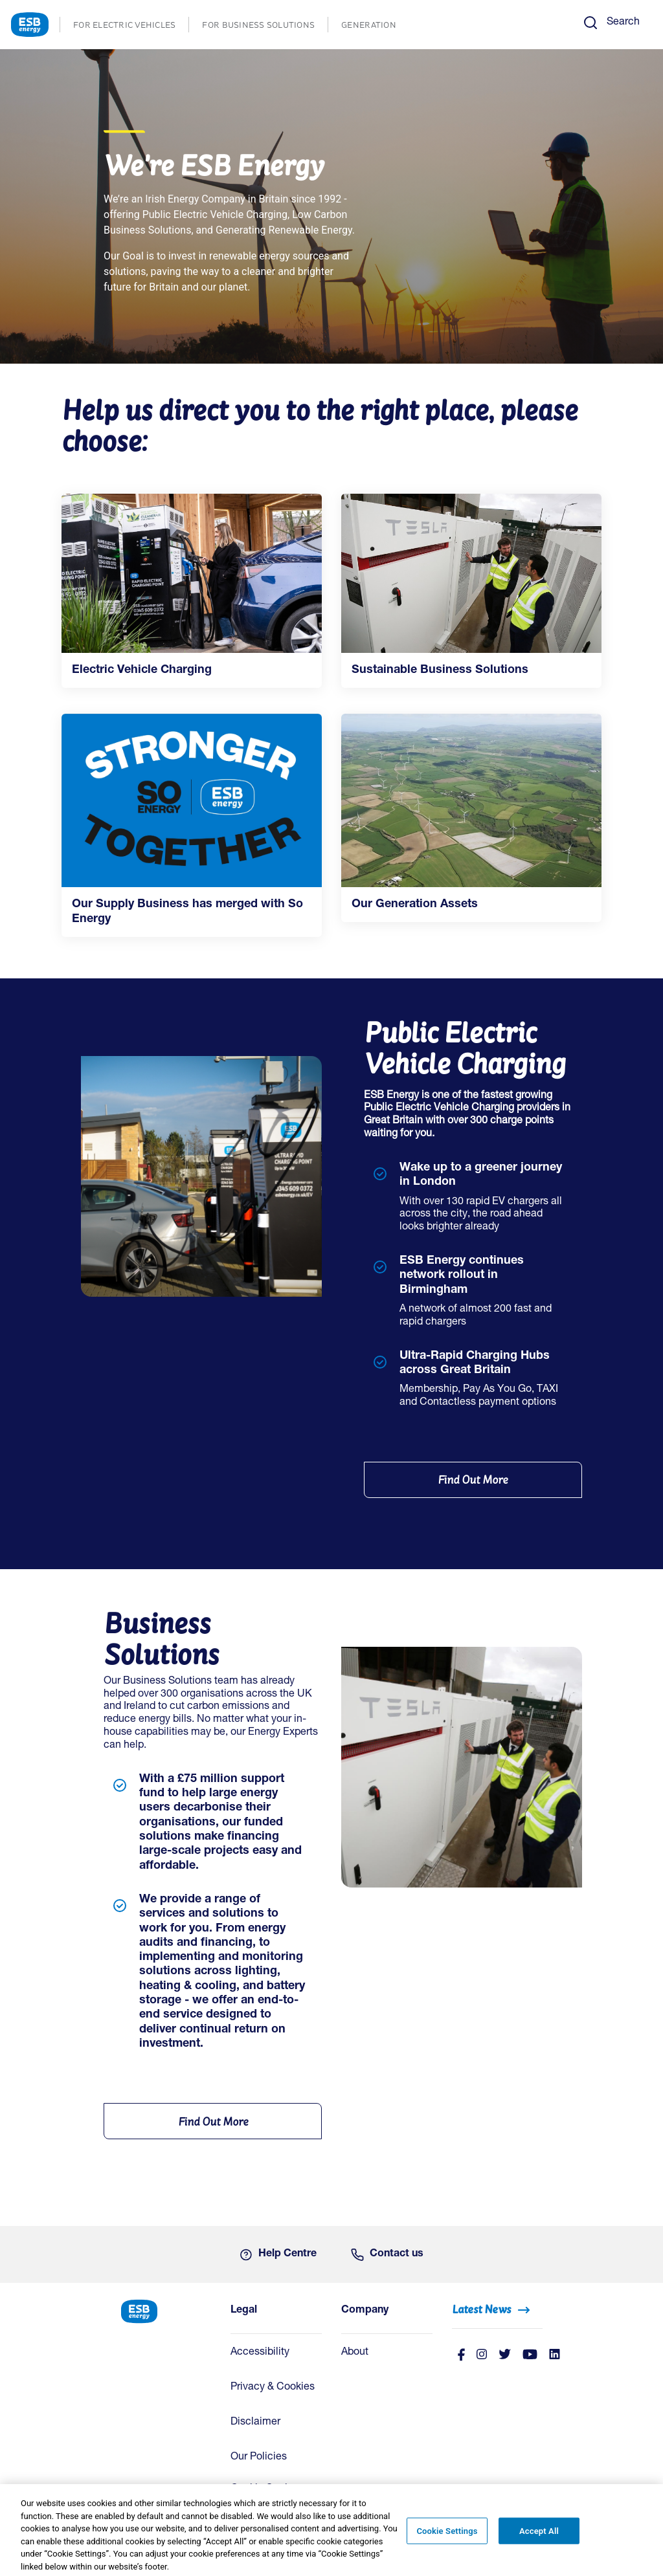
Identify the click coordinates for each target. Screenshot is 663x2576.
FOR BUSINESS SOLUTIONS (265, 26)
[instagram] (482, 2356)
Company (364, 2311)
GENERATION (375, 26)
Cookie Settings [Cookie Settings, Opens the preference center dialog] (446, 2538)
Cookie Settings (267, 2489)
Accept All (539, 2538)
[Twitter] (505, 2356)
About (354, 2353)
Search (623, 22)
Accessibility (259, 2353)
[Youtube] (530, 2356)
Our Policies (258, 2457)
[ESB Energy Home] (166, 2310)
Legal (243, 2311)
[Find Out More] (473, 1480)
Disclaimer (255, 2422)
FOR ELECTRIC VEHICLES (130, 26)
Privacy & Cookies (272, 2388)
